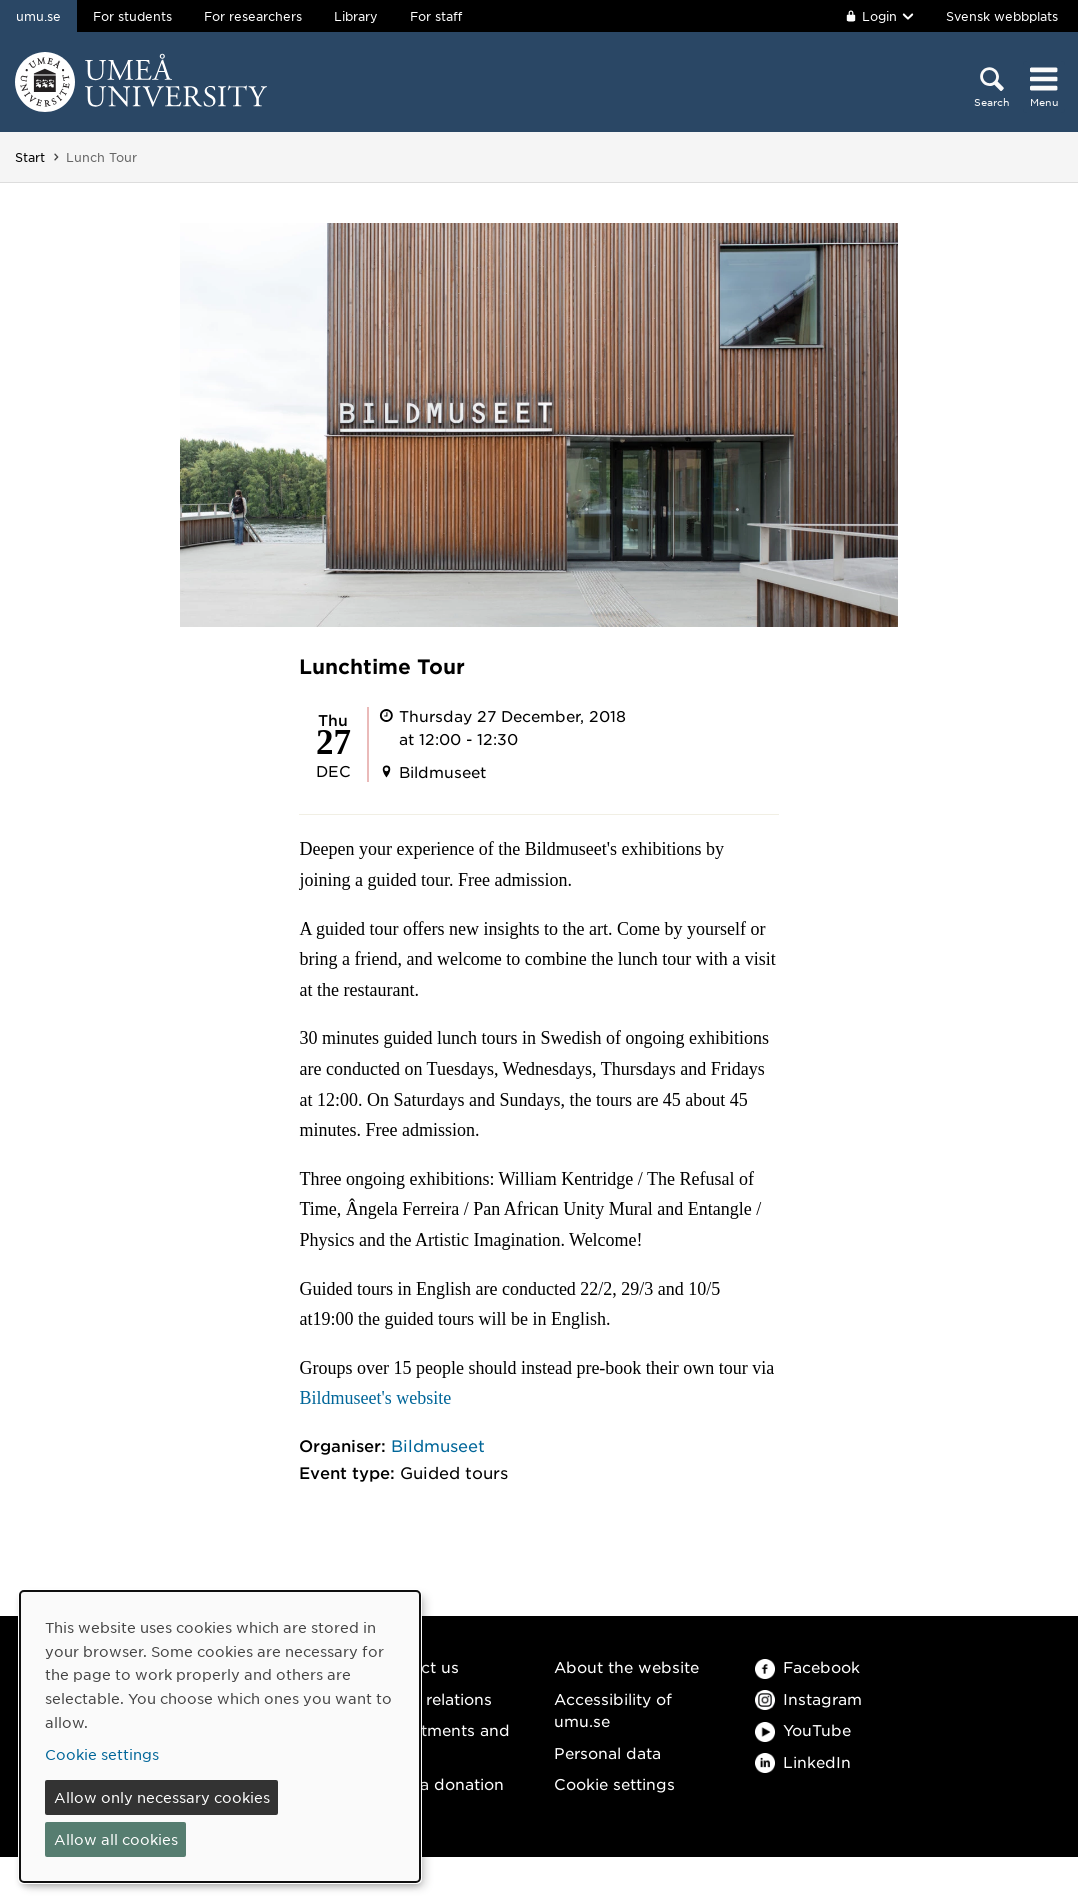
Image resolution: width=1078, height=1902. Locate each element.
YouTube (803, 1729)
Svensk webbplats (1002, 16)
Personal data (607, 1752)
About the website (626, 1666)
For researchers (253, 16)
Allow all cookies (116, 1839)
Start (30, 157)
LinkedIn (803, 1761)
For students (132, 16)
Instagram (808, 1698)
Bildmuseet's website (375, 1398)
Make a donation (439, 1783)
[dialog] (220, 1736)
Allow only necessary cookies (162, 1797)
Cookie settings (614, 1783)
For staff (436, 16)
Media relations (433, 1698)
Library (356, 16)
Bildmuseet (438, 1445)
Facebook (807, 1666)
